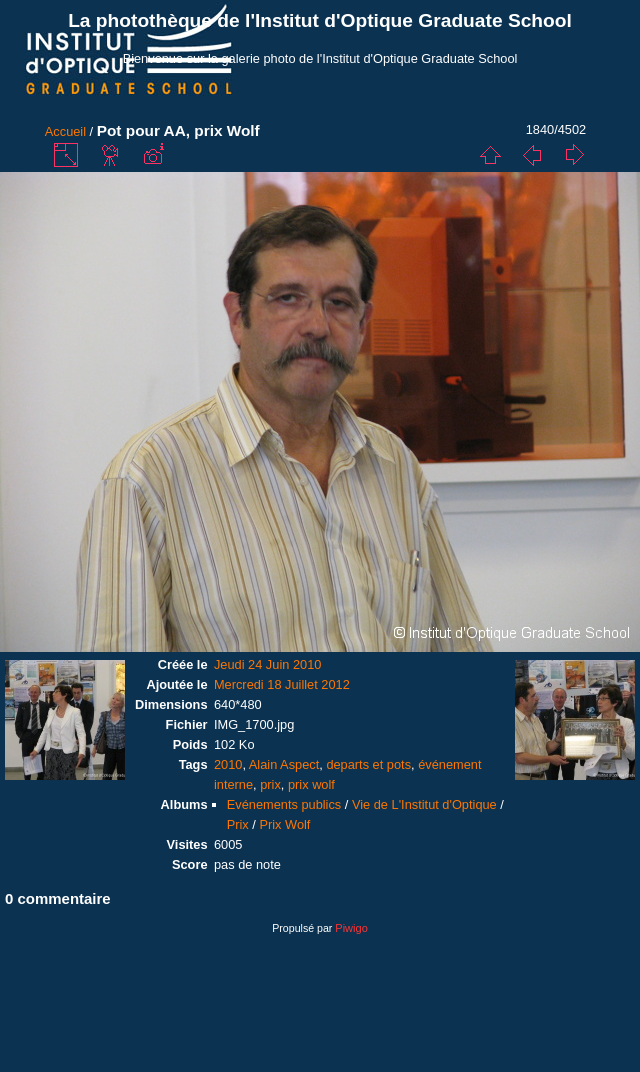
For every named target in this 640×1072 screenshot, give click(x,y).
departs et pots (368, 764)
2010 (228, 764)
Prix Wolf (284, 824)
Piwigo (351, 928)
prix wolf (311, 784)
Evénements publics (284, 804)
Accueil (65, 131)
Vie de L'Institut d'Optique (424, 804)
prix (270, 784)
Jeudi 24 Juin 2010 (267, 664)
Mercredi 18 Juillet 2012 (282, 684)
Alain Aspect (284, 764)
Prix (238, 824)
